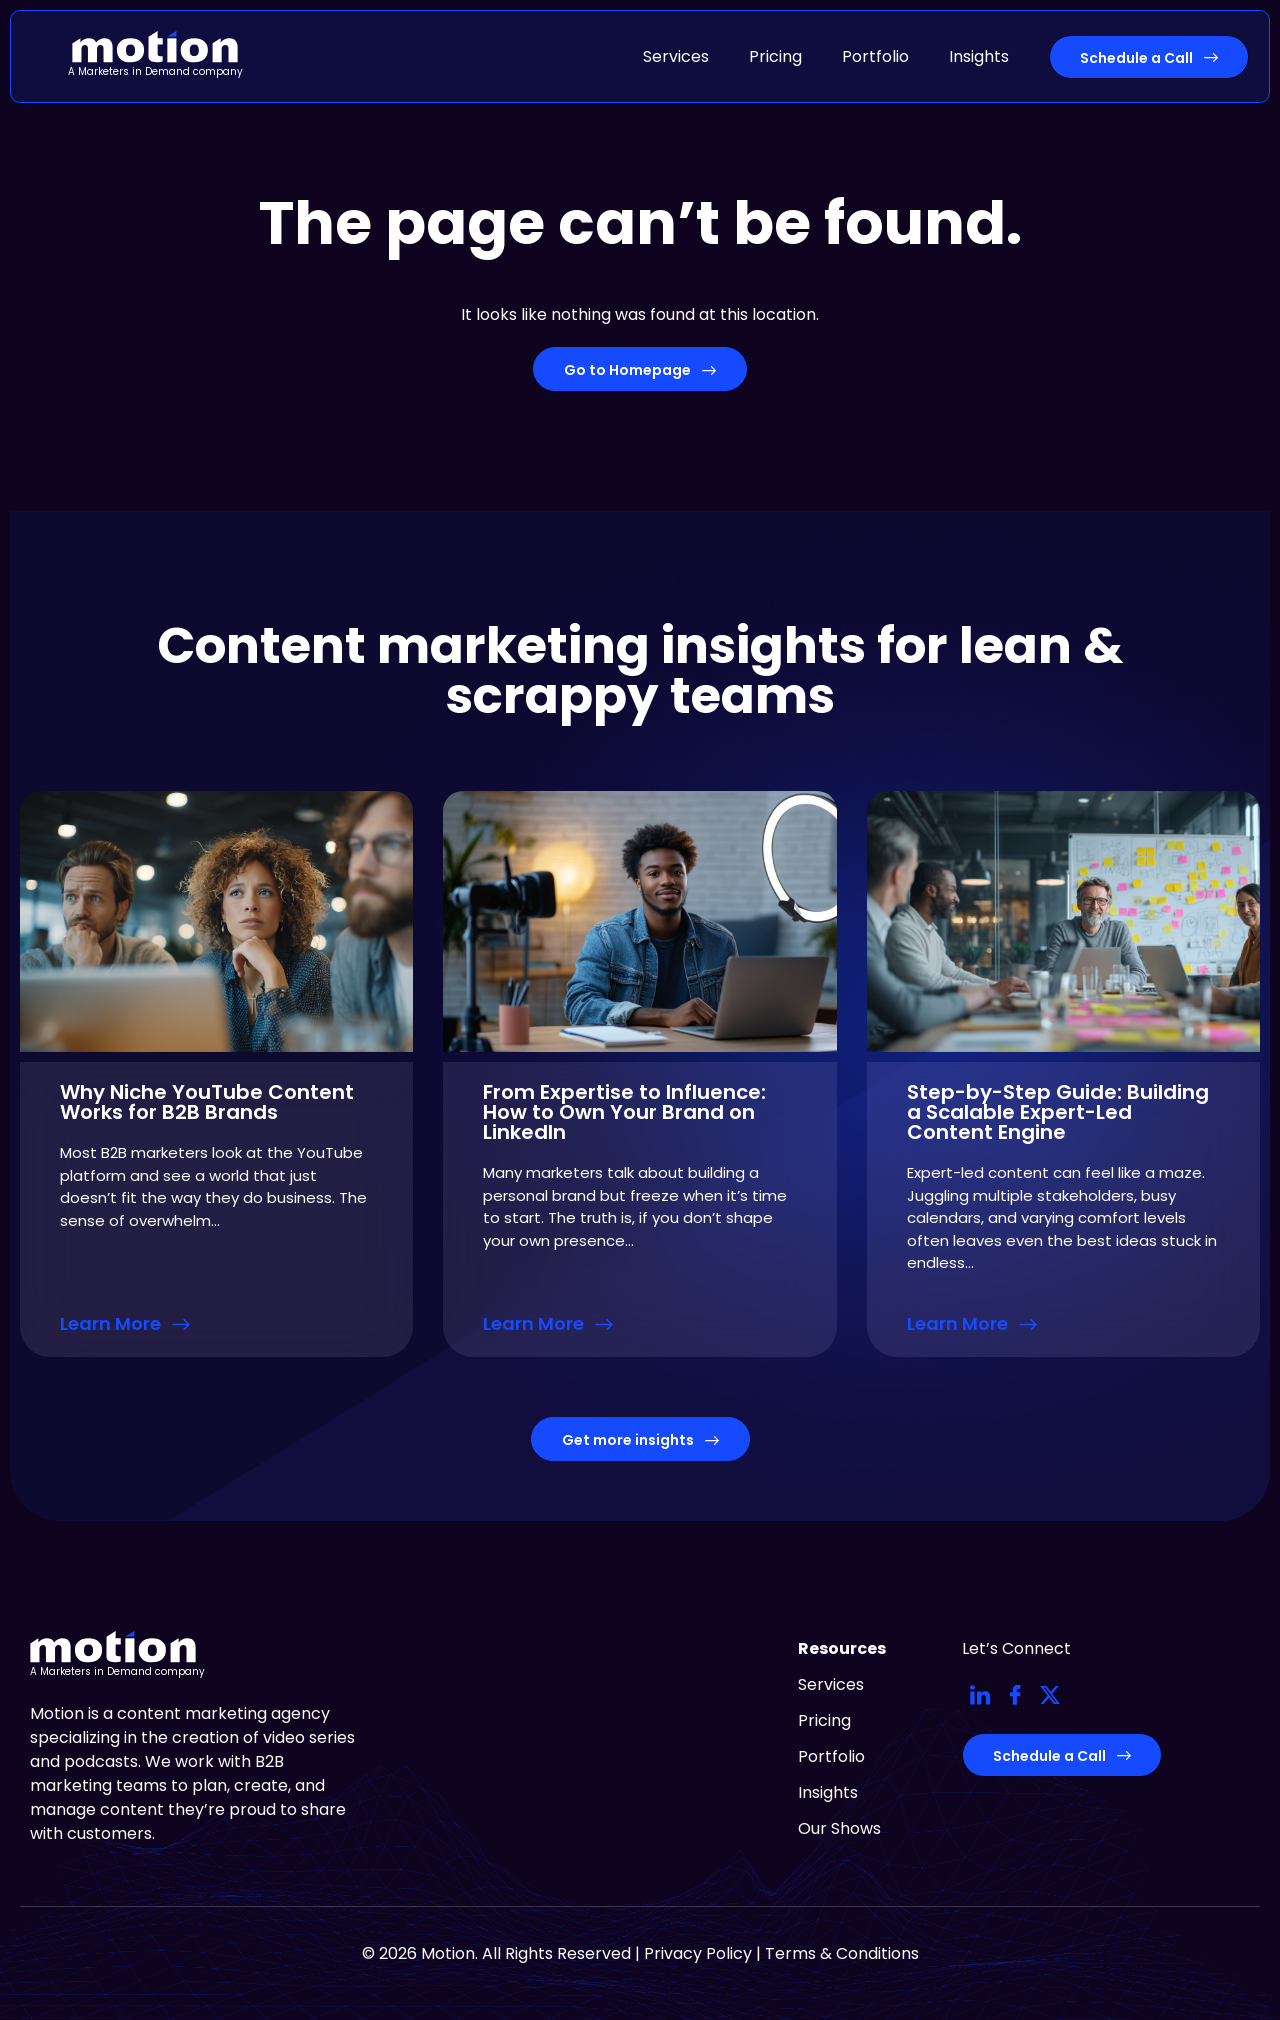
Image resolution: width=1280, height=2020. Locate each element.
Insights (979, 56)
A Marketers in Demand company (155, 71)
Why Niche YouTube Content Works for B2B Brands (207, 1102)
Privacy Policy (698, 1953)
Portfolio (875, 56)
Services (676, 56)
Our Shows (839, 1828)
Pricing (775, 56)
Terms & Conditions (842, 1953)
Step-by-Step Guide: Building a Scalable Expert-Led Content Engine (1058, 1112)
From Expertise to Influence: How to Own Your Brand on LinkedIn (624, 1112)
